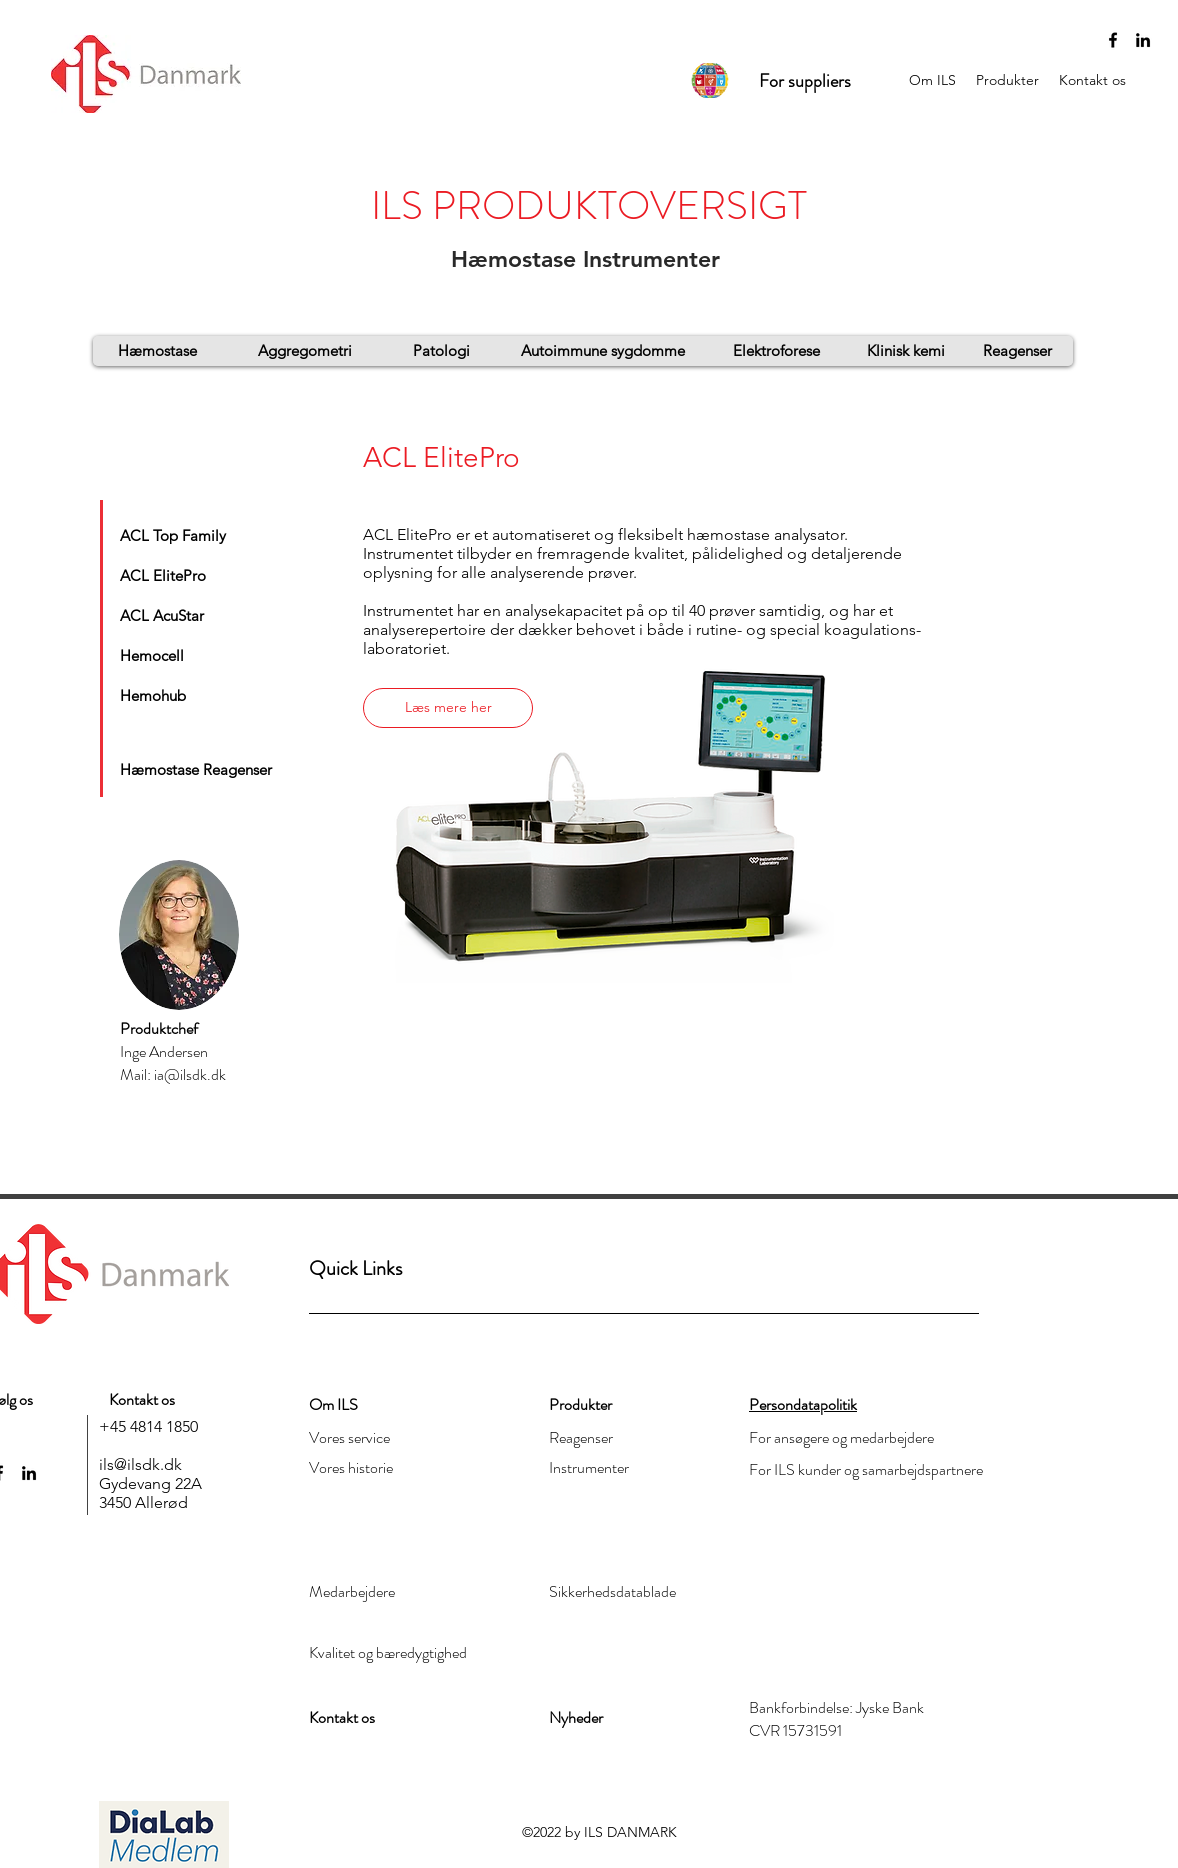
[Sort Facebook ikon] (1113, 40)
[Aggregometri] (304, 350)
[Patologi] (441, 350)
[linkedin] (1143, 40)
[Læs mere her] (448, 708)
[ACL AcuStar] (170, 615)
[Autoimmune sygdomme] (603, 350)
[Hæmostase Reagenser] (196, 769)
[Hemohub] (163, 695)
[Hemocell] (163, 655)
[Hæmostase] (157, 350)
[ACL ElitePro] (170, 575)
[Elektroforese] (776, 350)
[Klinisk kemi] (905, 350)
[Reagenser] (1017, 350)
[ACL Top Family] (178, 535)
